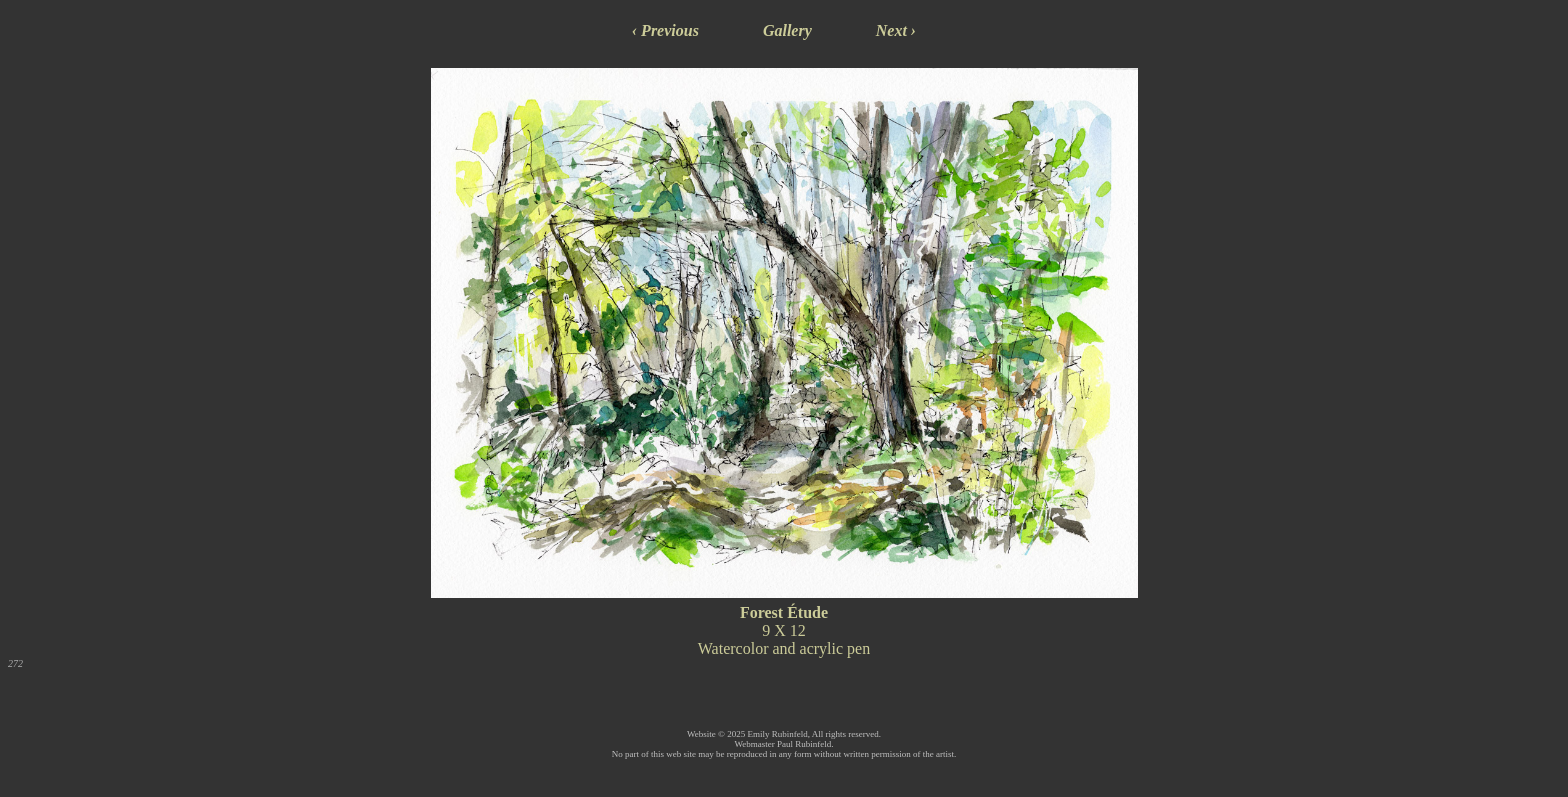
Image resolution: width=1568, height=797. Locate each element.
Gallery (787, 30)
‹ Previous (665, 30)
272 (15, 663)
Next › (896, 30)
